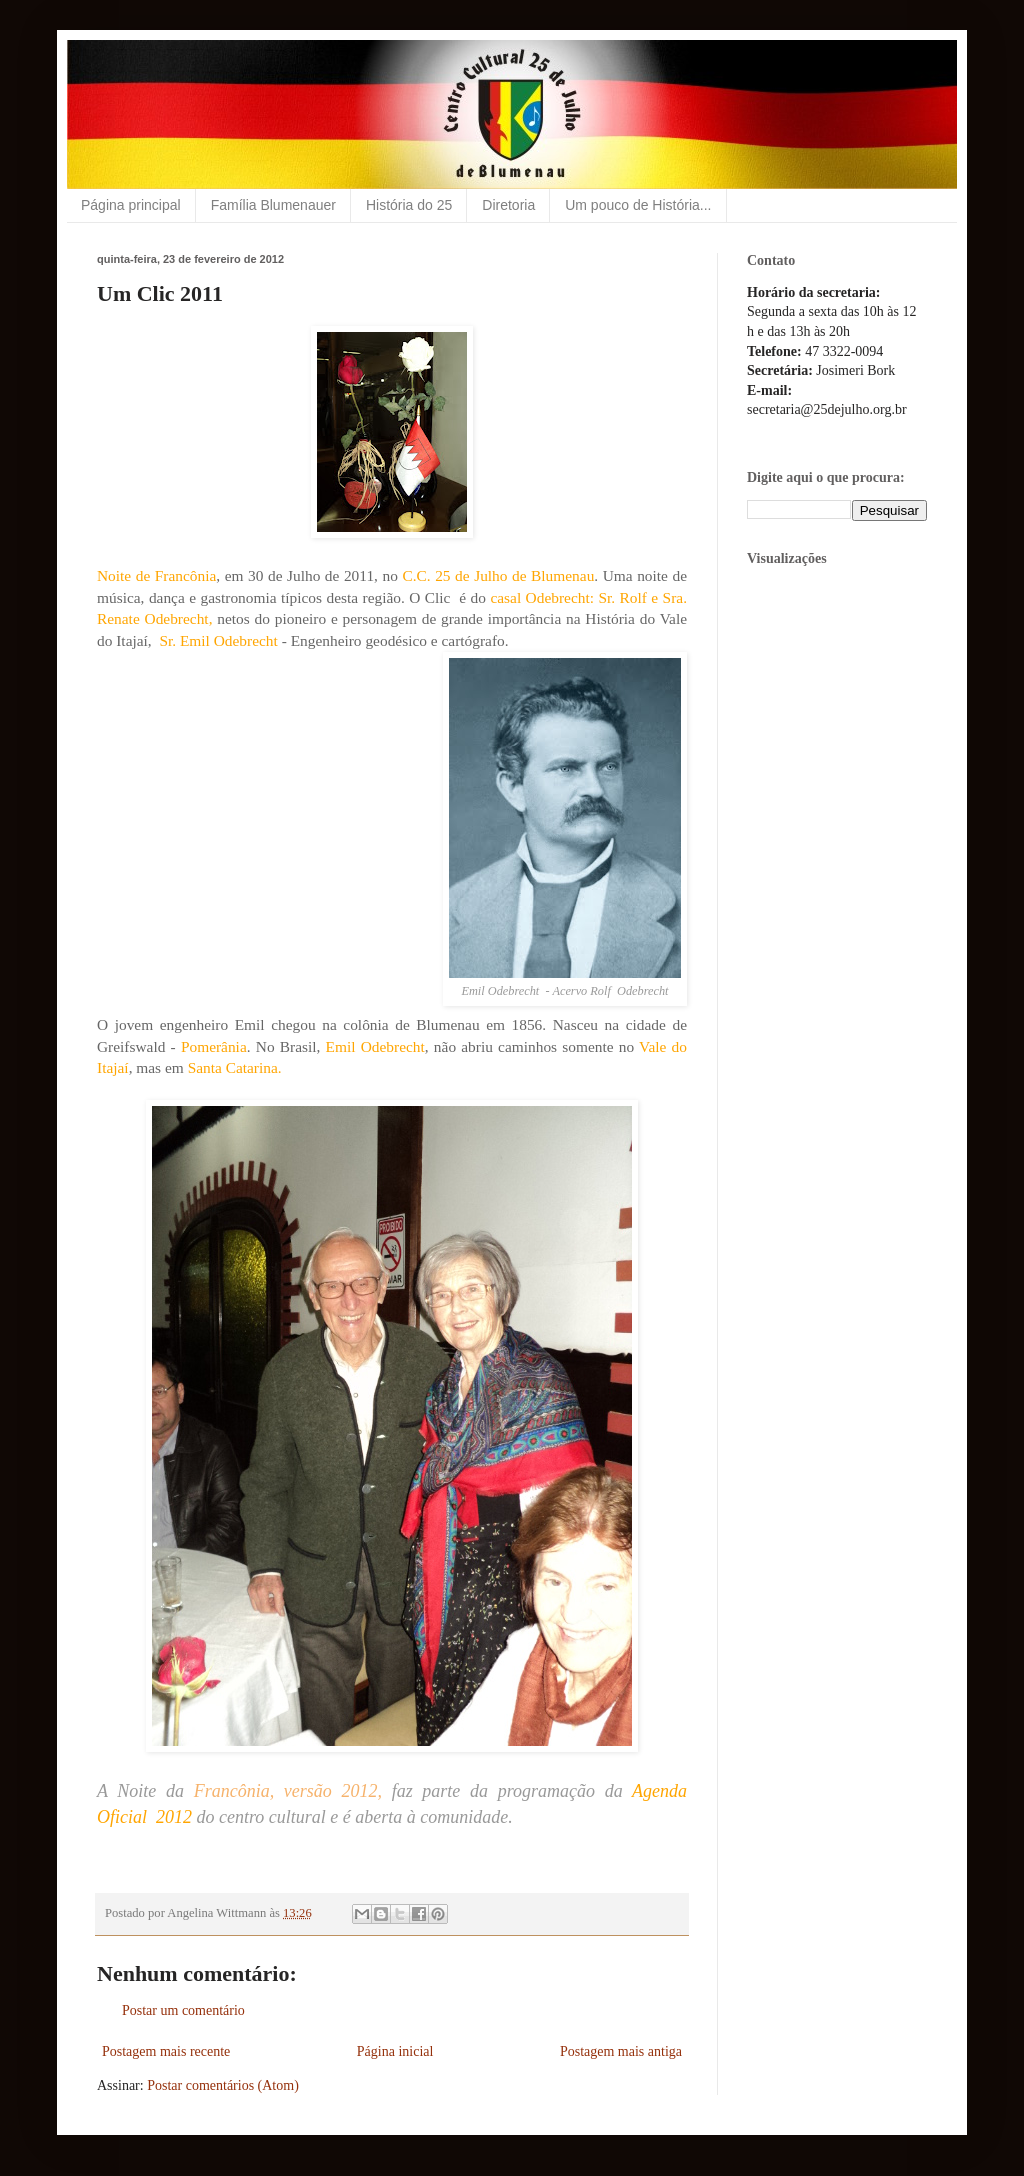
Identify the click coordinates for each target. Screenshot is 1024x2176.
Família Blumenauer (273, 205)
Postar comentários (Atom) (223, 2085)
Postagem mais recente (166, 2051)
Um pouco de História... (638, 205)
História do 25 (409, 205)
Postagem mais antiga (621, 2051)
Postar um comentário (183, 2010)
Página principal (131, 205)
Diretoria (508, 205)
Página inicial (395, 2051)
